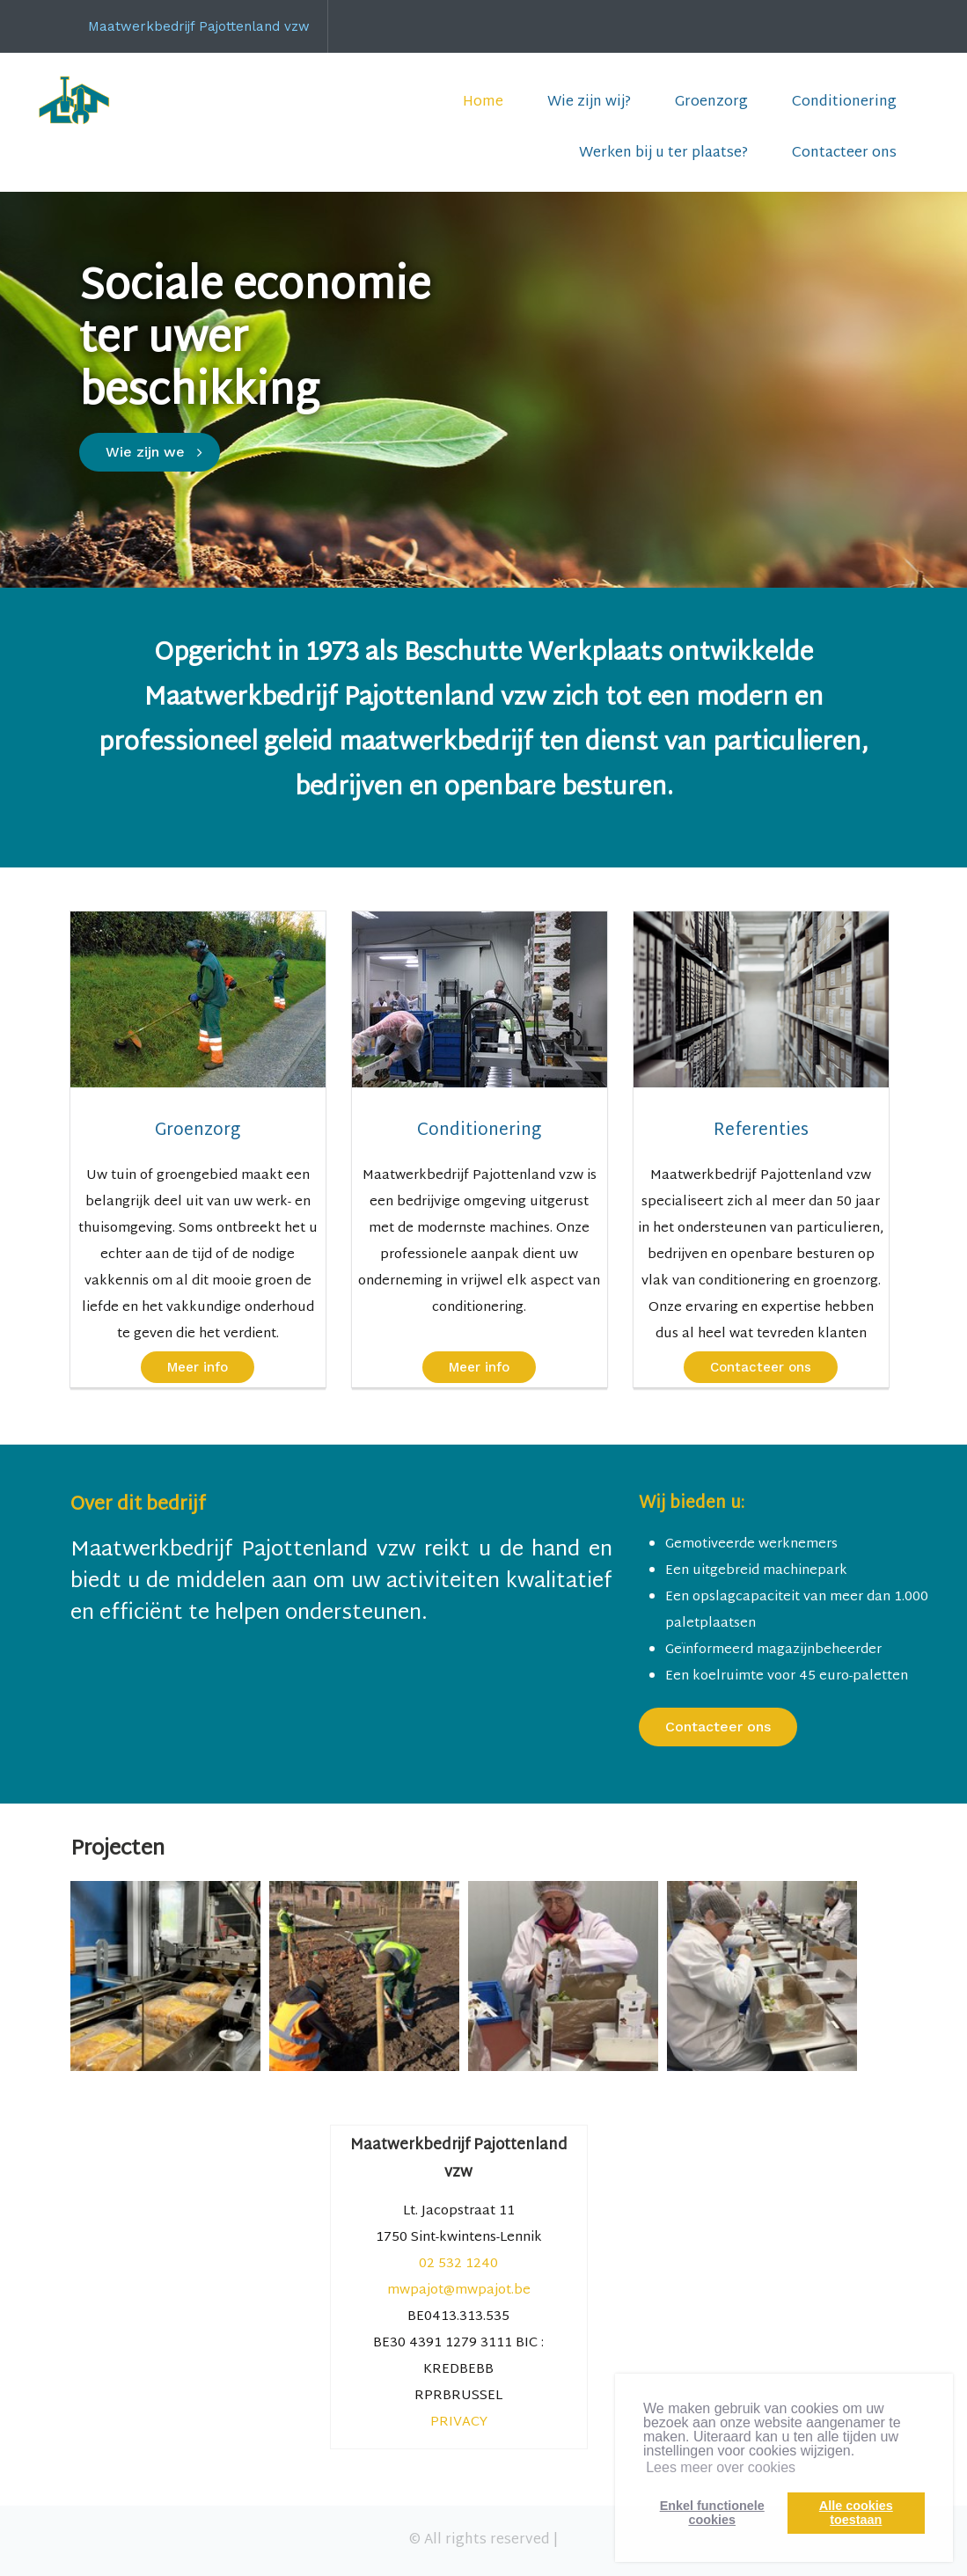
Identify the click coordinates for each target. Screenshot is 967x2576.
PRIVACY (458, 2422)
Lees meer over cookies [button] (720, 2467)
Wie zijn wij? (589, 102)
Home (483, 102)
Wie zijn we (145, 451)
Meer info (197, 1367)
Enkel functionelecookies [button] (712, 2513)
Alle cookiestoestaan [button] (856, 2513)
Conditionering (844, 102)
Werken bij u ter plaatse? (663, 153)
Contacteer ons (844, 153)
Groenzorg (711, 102)
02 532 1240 (458, 2264)
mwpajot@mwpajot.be (459, 2290)
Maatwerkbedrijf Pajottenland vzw (199, 26)
